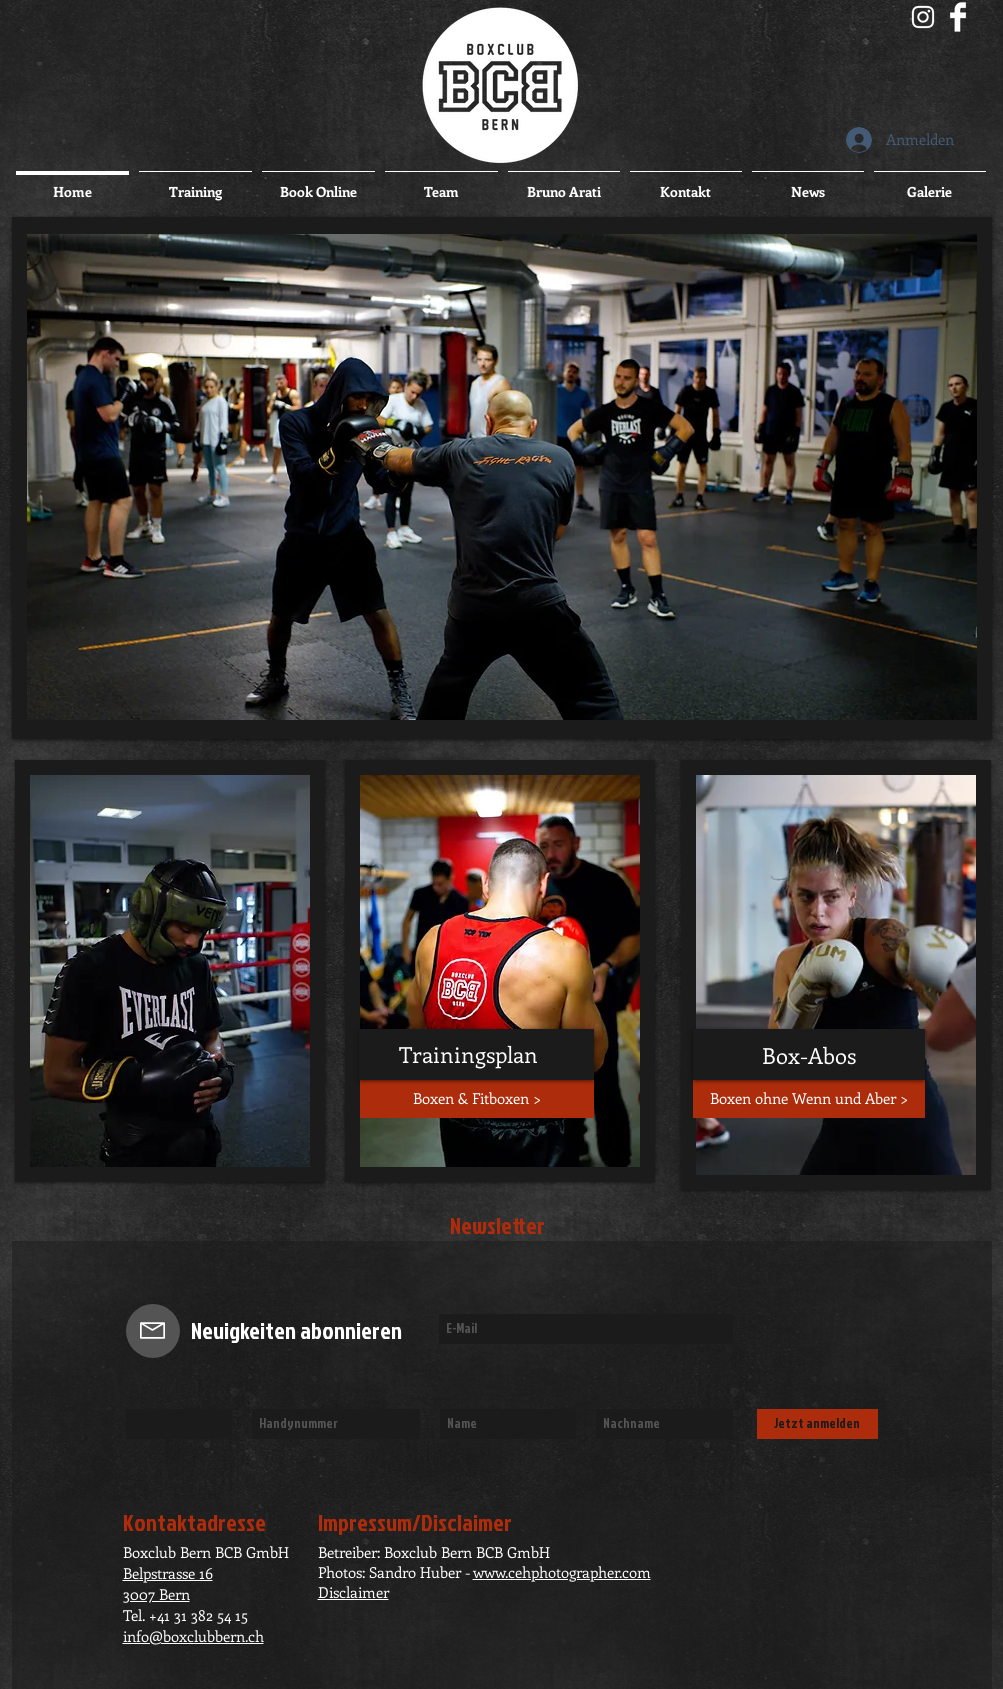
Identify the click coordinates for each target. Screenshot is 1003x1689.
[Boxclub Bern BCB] (923, 17)
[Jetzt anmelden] (817, 1424)
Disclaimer (353, 1592)
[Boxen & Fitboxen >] (477, 1099)
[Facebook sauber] (958, 17)
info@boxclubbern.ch (193, 1636)
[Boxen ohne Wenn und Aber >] (809, 1099)
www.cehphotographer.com (562, 1572)
